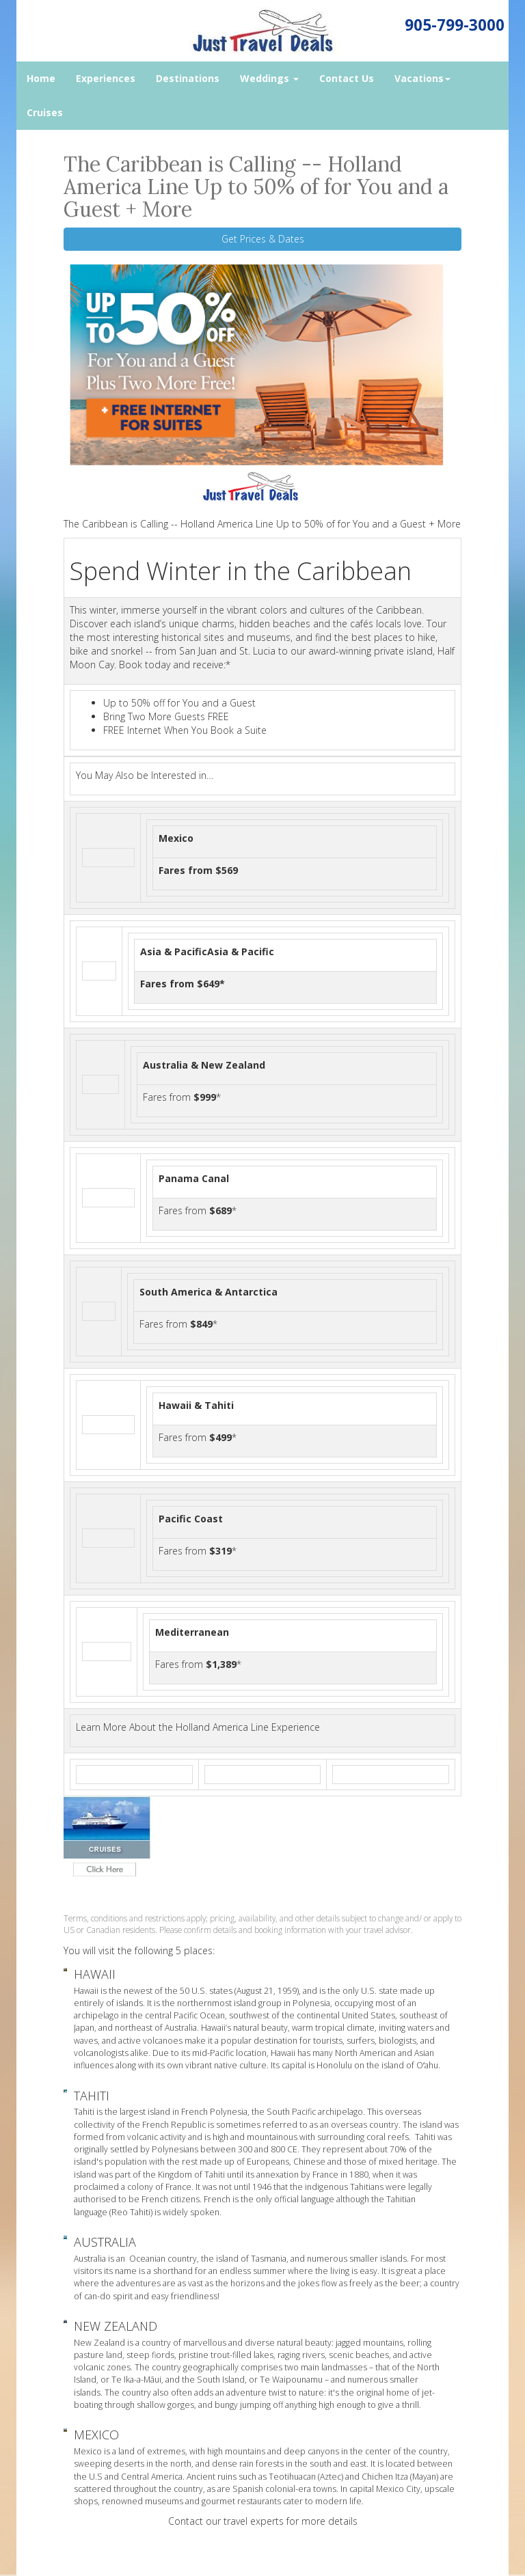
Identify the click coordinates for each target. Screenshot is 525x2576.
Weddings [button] (269, 78)
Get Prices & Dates (262, 238)
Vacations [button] (422, 78)
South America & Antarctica (208, 1291)
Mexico (176, 838)
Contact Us (346, 78)
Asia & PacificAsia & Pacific (207, 951)
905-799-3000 (454, 25)
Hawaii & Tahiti (196, 1405)
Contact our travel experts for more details (263, 2521)
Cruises (45, 112)
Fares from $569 (198, 870)
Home (41, 78)
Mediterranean (192, 1632)
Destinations (187, 78)
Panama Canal (194, 1178)
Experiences (105, 78)
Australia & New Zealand (204, 1064)
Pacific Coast (191, 1518)
